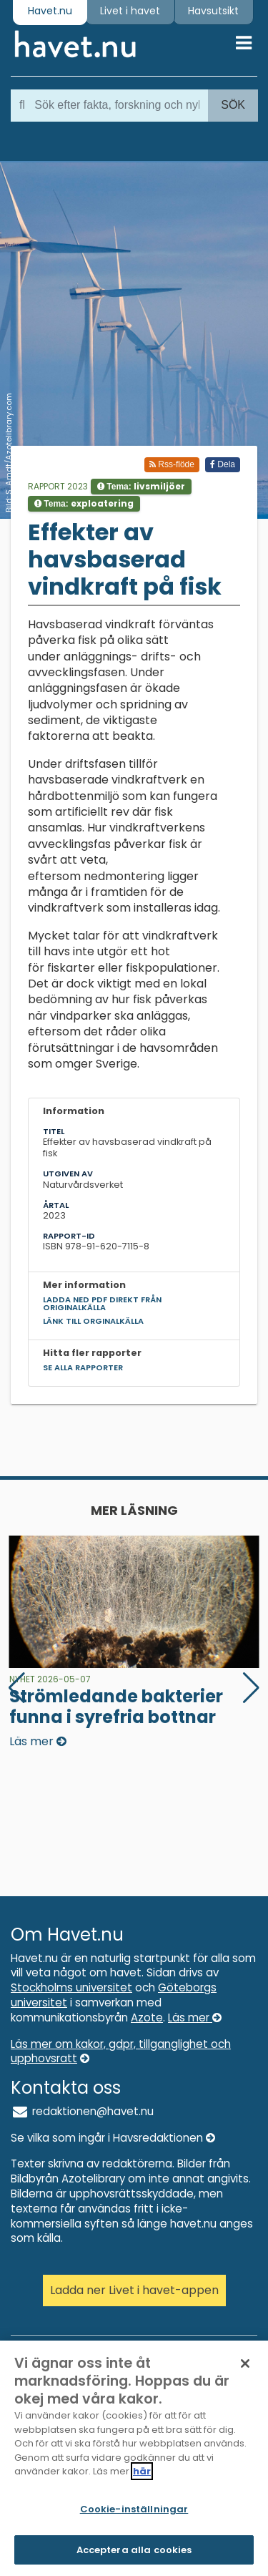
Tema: (141, 486)
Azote (147, 2017)
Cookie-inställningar (134, 2514)
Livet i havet (130, 11)
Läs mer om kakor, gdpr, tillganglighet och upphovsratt (121, 2051)
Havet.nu (50, 11)
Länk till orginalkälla (93, 1321)
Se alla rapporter (83, 1367)
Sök (233, 105)
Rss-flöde (171, 464)
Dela (222, 464)
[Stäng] (245, 2368)
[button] (251, 1688)
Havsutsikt (213, 11)
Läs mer (195, 2017)
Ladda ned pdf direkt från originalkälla (102, 1303)
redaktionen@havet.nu (82, 2111)
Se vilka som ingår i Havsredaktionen (113, 2137)
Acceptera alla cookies (134, 2555)
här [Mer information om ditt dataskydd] (142, 2476)
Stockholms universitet (71, 1987)
